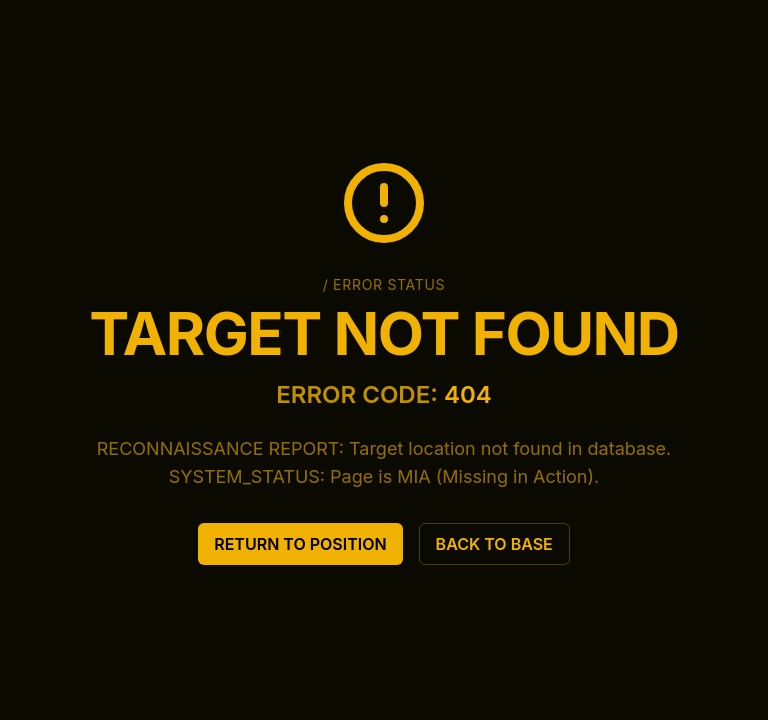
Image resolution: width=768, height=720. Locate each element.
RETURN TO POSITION (300, 544)
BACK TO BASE (494, 544)
